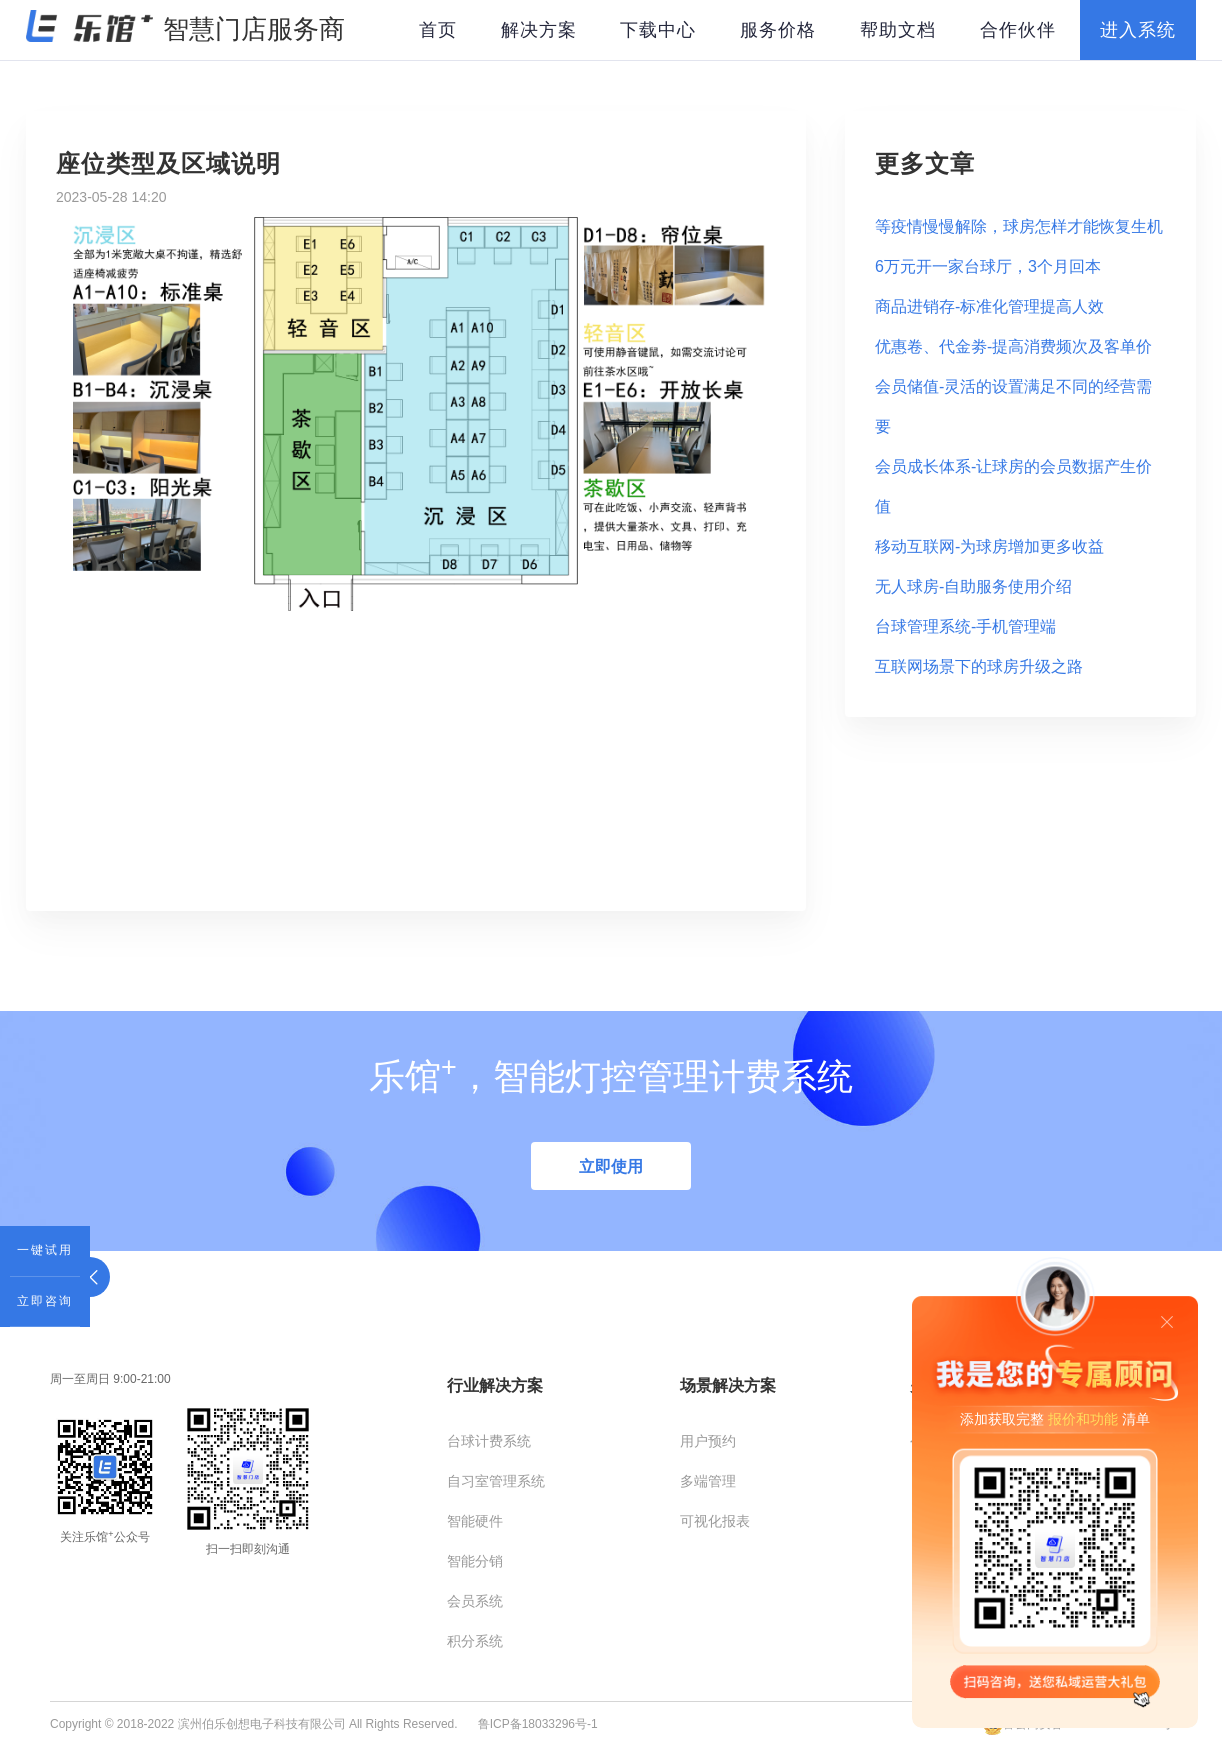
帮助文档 (898, 30)
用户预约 (708, 1441)
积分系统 (475, 1641)
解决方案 (539, 30)
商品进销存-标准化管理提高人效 (989, 306)
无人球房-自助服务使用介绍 (973, 586)
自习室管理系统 (496, 1481)
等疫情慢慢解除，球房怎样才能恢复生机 (1019, 226)
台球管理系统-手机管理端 (965, 626)
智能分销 (475, 1561)
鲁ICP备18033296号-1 (538, 1724)
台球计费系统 (489, 1441)
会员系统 (475, 1601)
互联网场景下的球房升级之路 (979, 666)
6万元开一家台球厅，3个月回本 (988, 266)
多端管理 (708, 1481)
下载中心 (658, 30)
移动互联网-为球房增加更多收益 (989, 546)
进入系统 (1138, 30)
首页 (438, 30)
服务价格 (778, 30)
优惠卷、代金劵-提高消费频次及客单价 (1013, 346)
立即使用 (611, 1166)
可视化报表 (715, 1521)
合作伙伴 (1018, 30)
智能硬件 (475, 1521)
